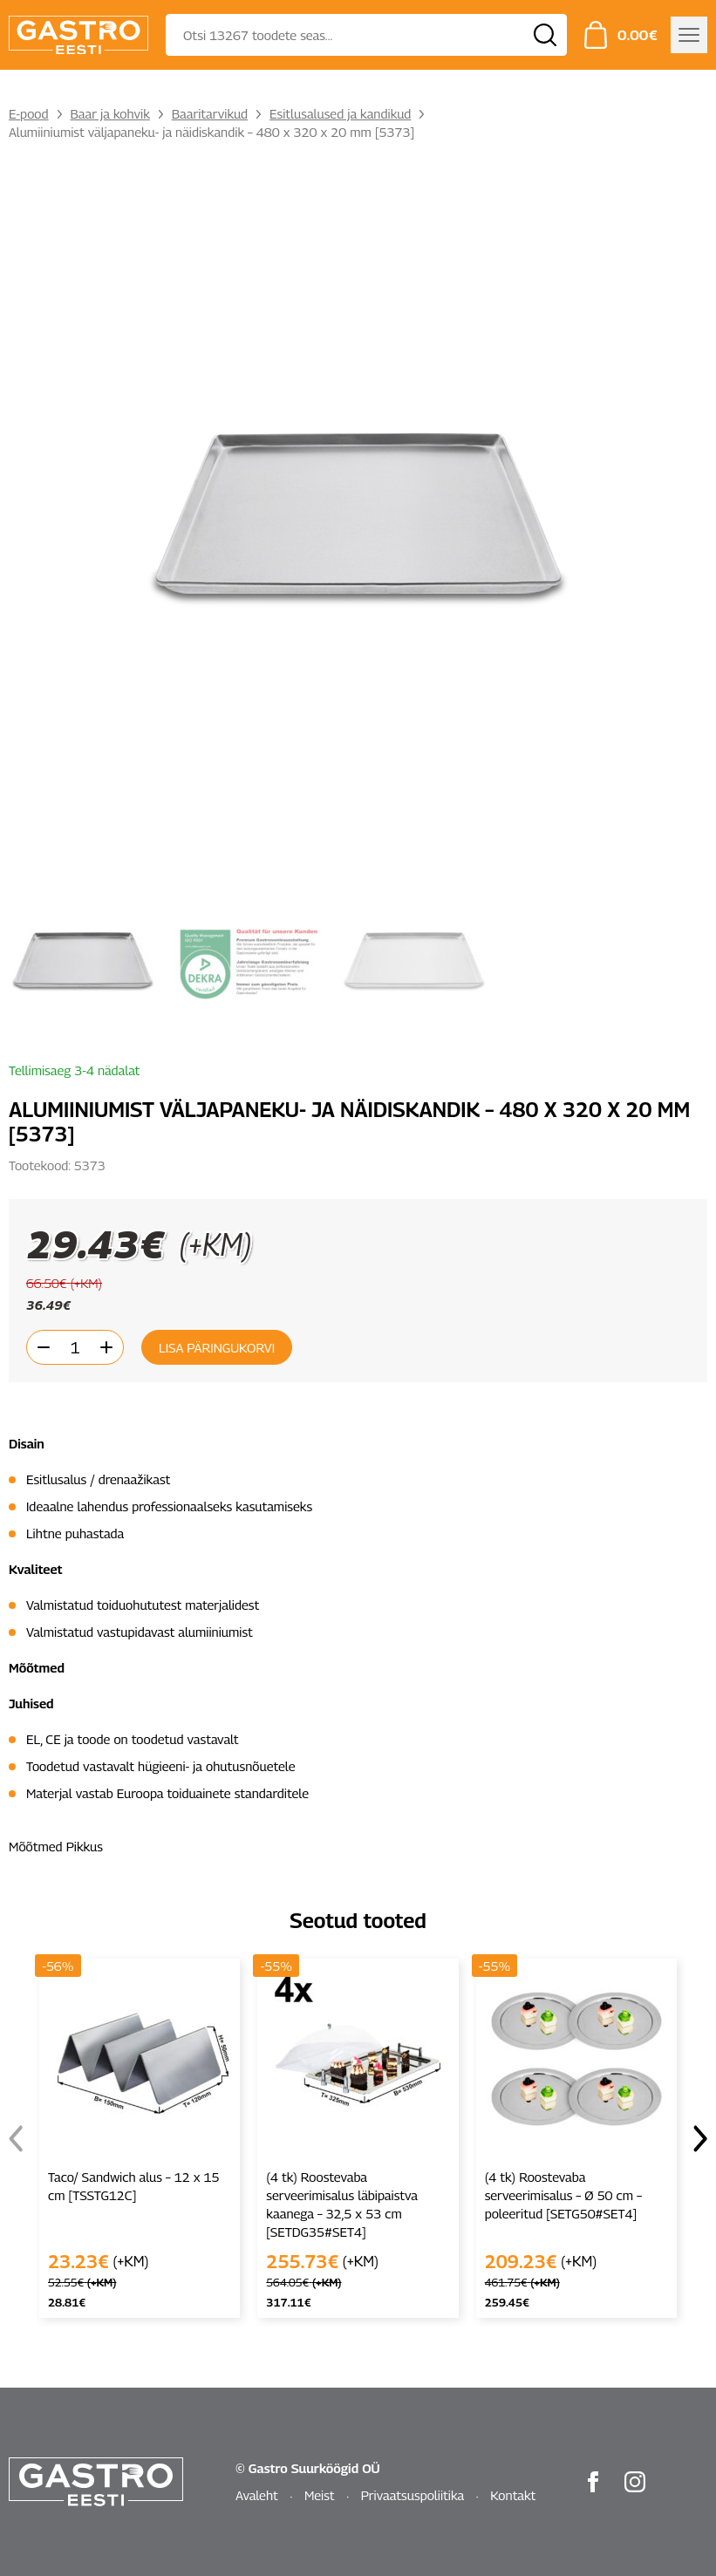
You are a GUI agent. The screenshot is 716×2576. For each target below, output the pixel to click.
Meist (319, 2495)
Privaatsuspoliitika (413, 2495)
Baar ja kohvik (110, 113)
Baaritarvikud (210, 113)
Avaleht (256, 2495)
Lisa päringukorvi (217, 1347)
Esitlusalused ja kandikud (340, 113)
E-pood (29, 113)
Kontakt (512, 2495)
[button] (700, 2138)
